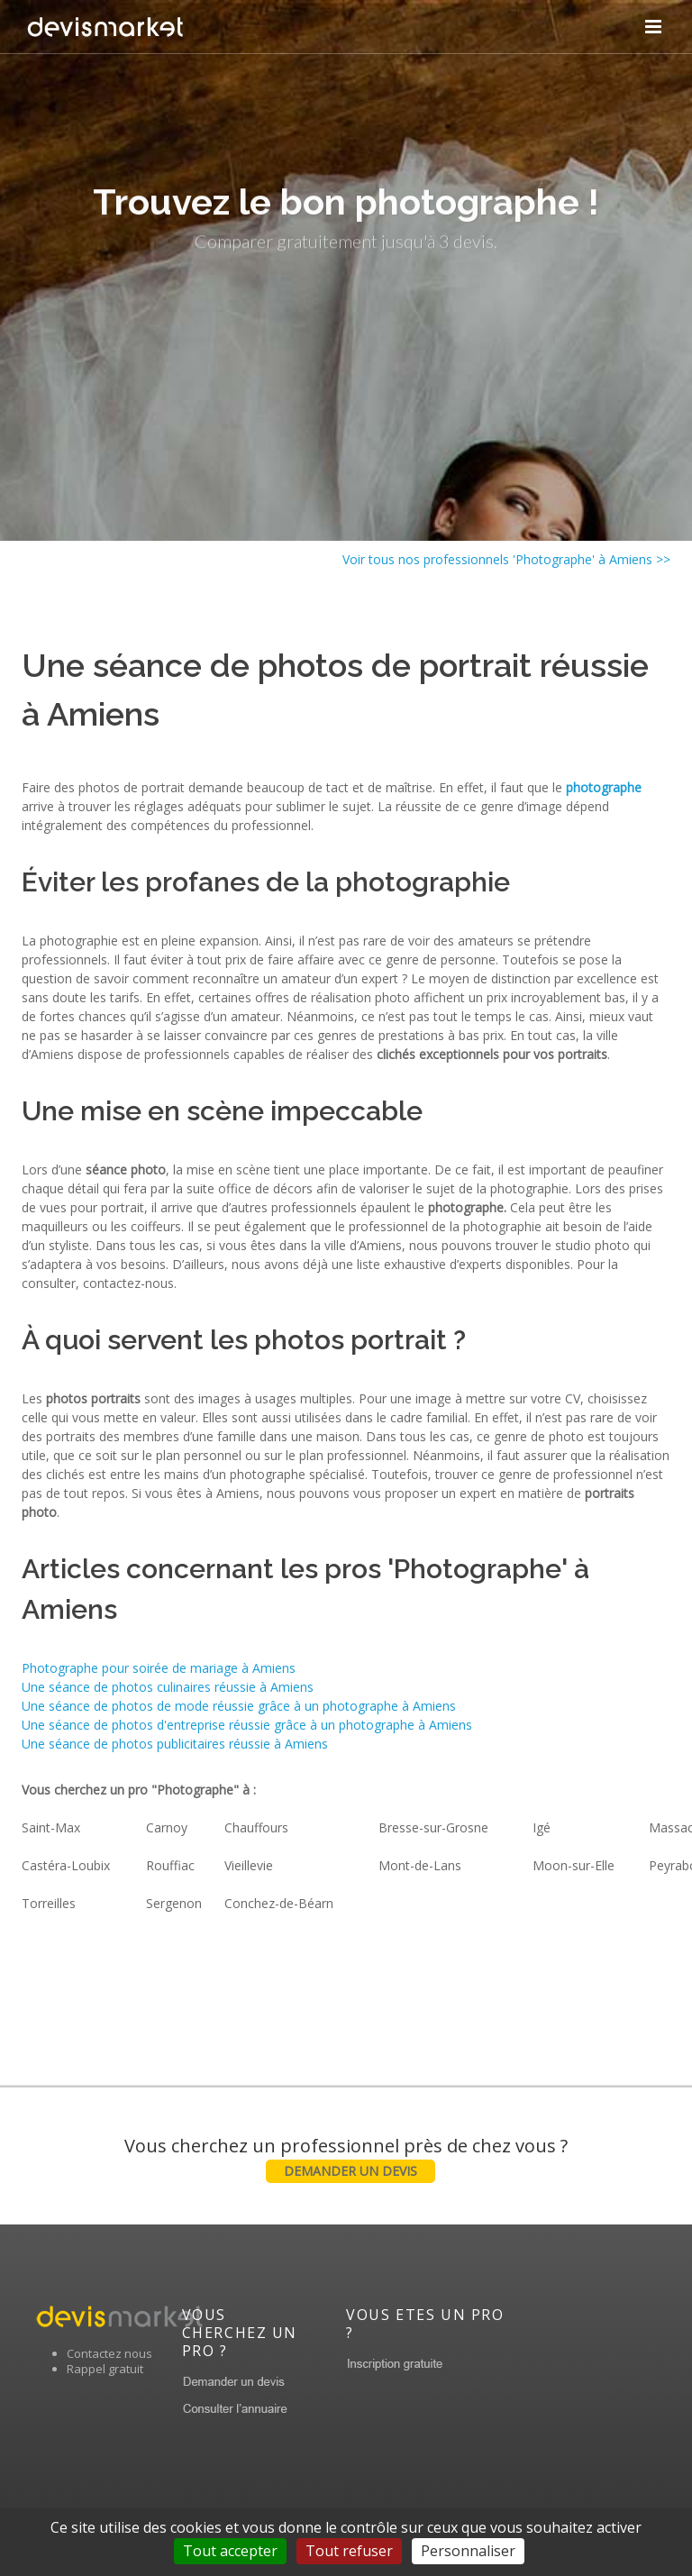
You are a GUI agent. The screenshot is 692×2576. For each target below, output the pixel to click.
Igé (542, 1827)
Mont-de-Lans (419, 1865)
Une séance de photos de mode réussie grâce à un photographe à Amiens (239, 1705)
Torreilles (49, 1903)
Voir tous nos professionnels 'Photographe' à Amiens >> (506, 559)
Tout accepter (230, 2551)
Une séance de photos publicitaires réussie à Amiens (175, 1743)
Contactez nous (109, 2353)
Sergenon (174, 1903)
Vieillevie (248, 1865)
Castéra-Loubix (66, 1865)
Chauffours (256, 1827)
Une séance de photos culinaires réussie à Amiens (168, 1686)
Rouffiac (170, 1865)
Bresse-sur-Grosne (433, 1827)
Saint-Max (51, 1827)
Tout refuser (349, 2551)
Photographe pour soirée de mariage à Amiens (159, 1667)
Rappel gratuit (105, 2369)
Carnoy (166, 1827)
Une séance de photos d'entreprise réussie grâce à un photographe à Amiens (247, 1724)
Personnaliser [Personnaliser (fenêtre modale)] (468, 2551)
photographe (604, 787)
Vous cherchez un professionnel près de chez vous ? (346, 2158)
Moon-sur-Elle (574, 1865)
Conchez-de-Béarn (278, 1903)
